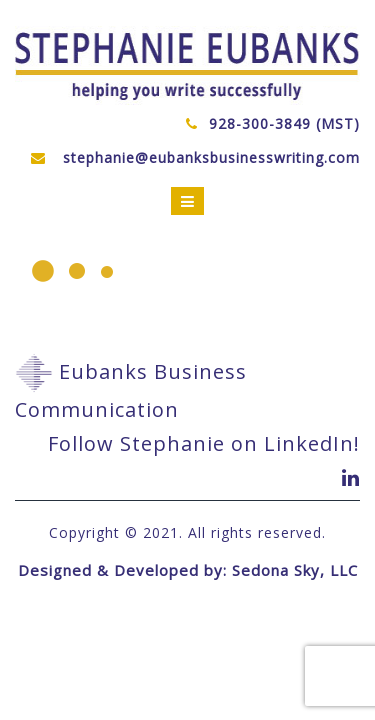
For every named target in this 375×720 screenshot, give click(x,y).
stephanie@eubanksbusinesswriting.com (211, 157)
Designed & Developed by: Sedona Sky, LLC (188, 570)
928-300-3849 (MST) (284, 123)
